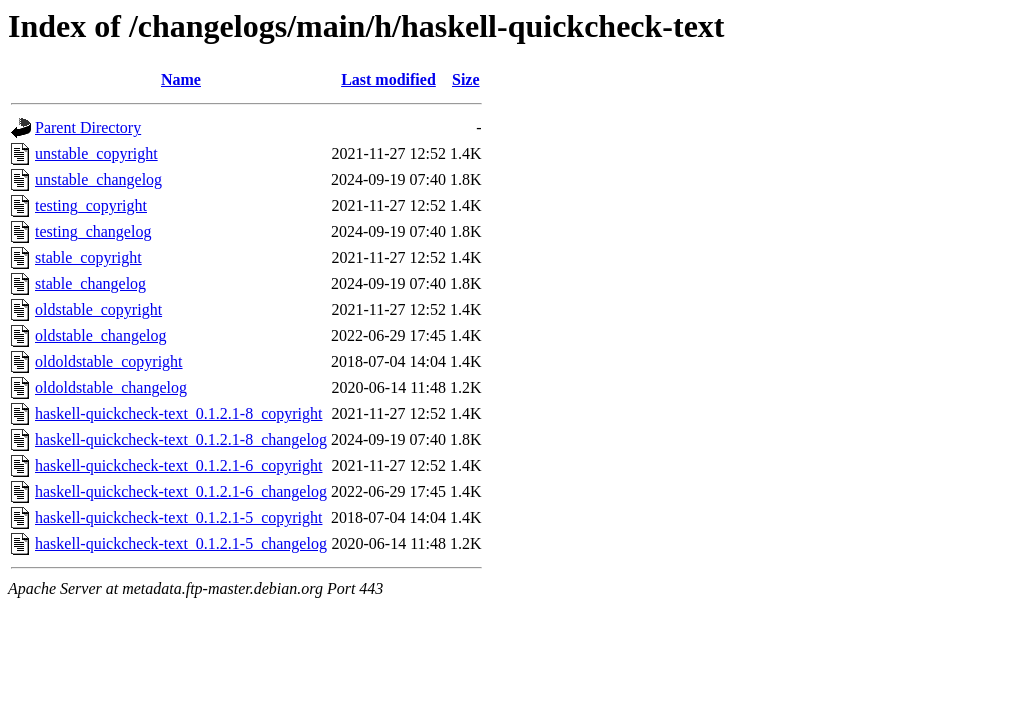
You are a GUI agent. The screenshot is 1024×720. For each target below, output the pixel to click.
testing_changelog (93, 231)
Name (181, 79)
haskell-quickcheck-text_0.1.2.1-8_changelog (181, 439)
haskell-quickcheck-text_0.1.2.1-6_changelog (181, 491)
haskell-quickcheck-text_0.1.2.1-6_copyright (178, 465)
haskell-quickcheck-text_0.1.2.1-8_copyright (178, 413)
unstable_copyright (96, 153)
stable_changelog (90, 283)
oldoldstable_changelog (111, 387)
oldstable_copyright (98, 309)
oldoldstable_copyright (109, 361)
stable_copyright (88, 257)
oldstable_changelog (101, 335)
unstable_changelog (98, 179)
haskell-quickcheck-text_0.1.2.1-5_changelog (181, 543)
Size (466, 79)
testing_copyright (91, 205)
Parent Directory (88, 127)
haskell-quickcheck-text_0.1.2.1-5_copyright (178, 517)
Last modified (388, 79)
